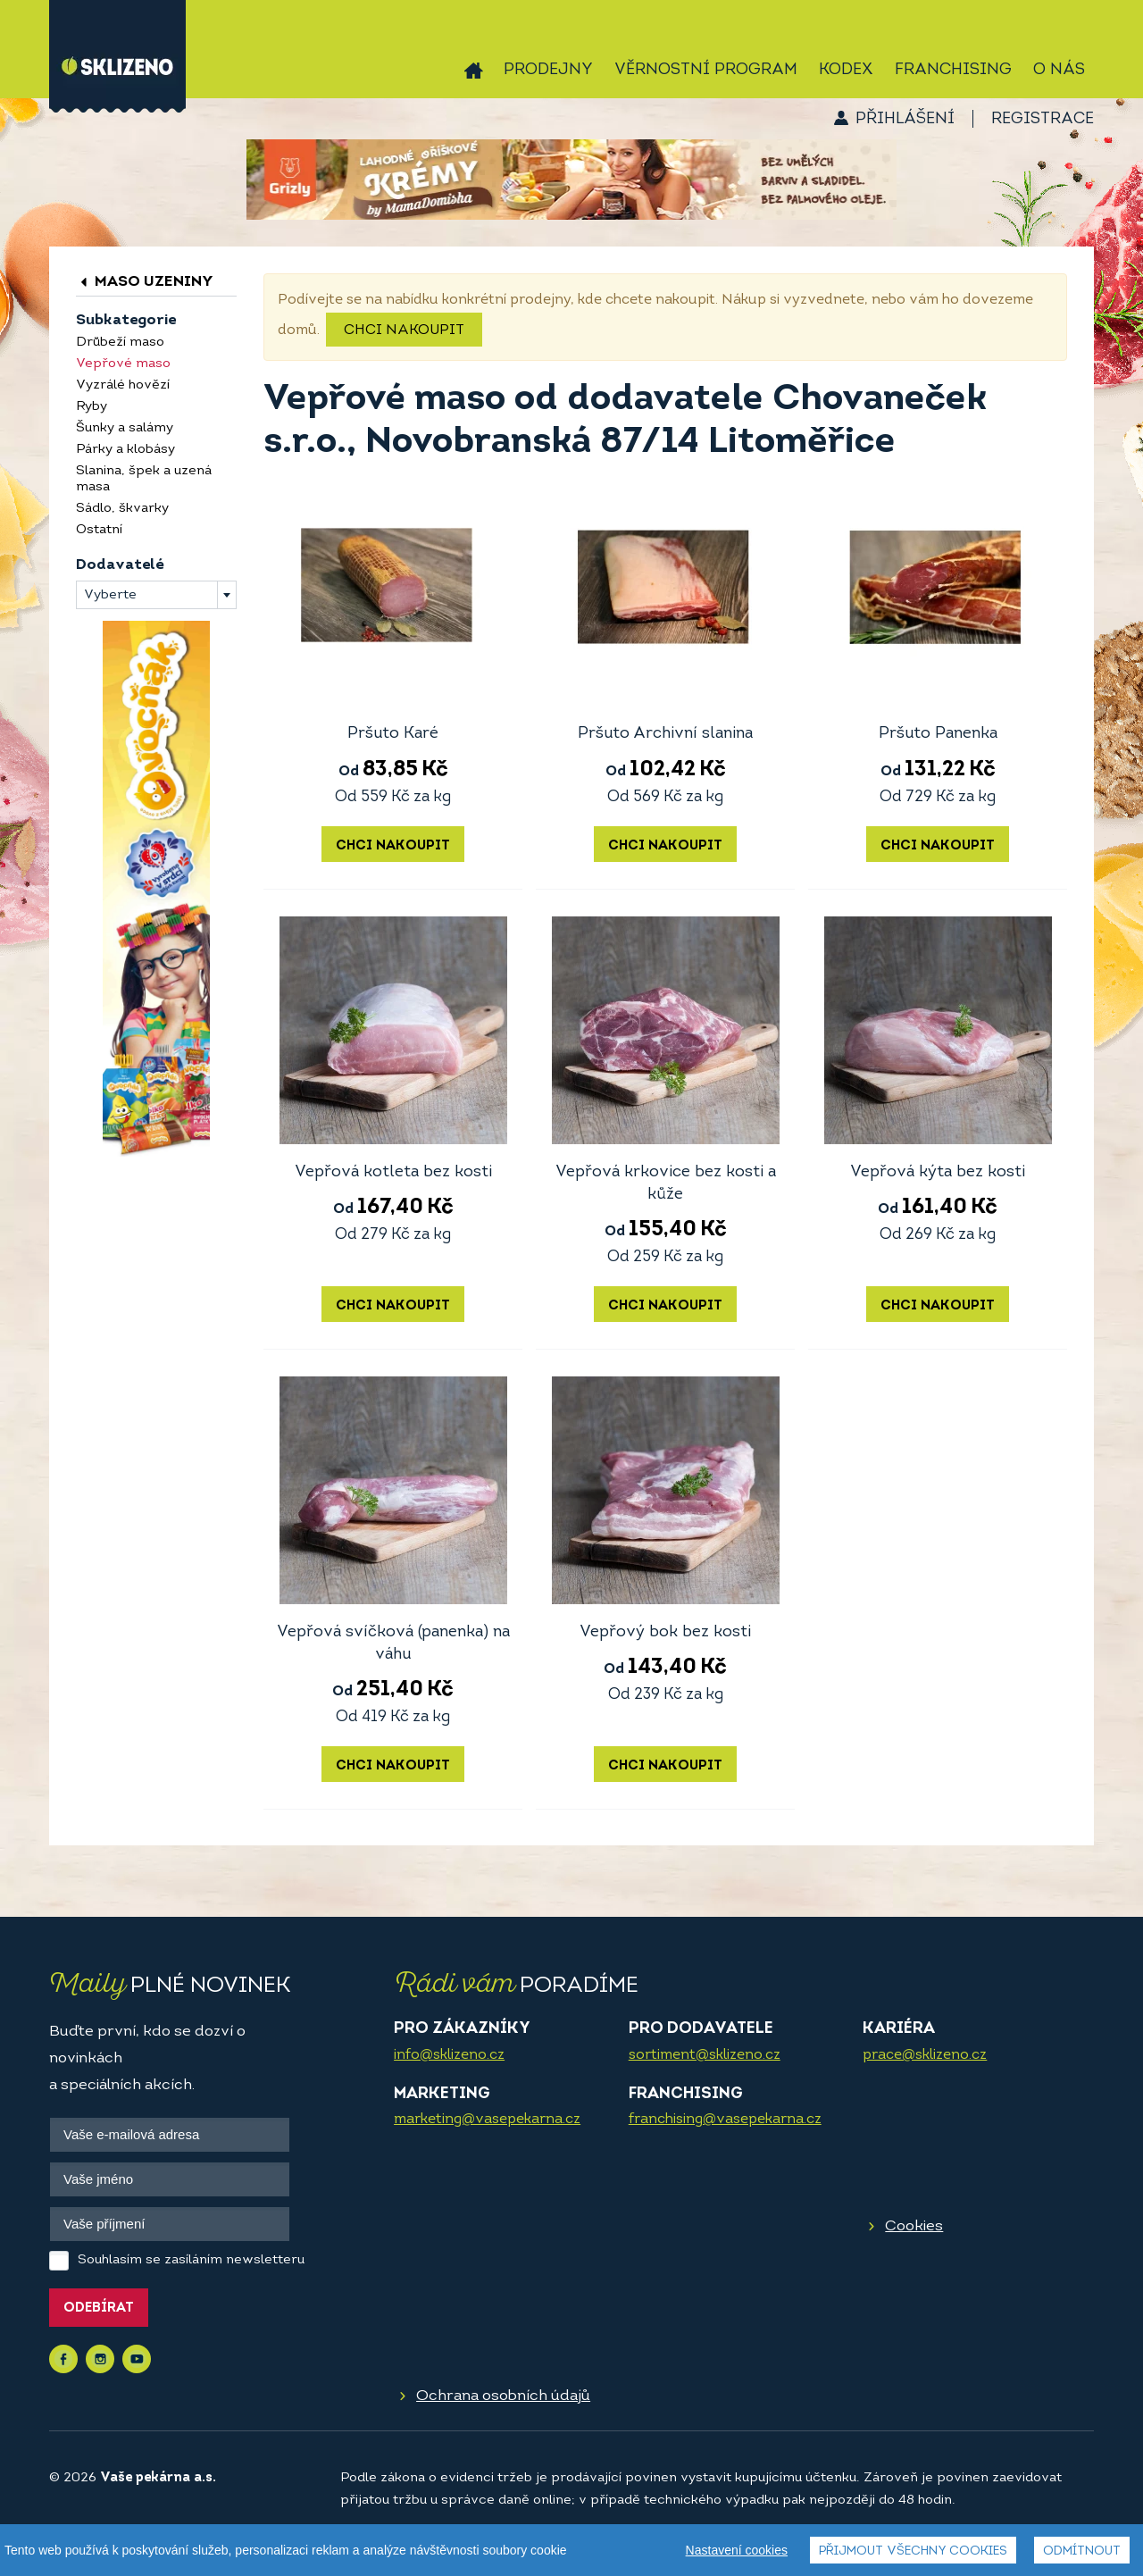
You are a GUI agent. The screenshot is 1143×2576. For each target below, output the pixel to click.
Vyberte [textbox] (110, 595)
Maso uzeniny (144, 281)
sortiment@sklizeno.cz (704, 2055)
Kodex (846, 70)
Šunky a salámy (124, 428)
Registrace (1042, 119)
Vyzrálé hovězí (123, 385)
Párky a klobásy (125, 449)
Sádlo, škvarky (122, 508)
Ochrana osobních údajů (503, 2396)
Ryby (91, 407)
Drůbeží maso (120, 342)
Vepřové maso (123, 364)
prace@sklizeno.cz (925, 2055)
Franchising (953, 70)
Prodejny (548, 70)
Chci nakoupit (404, 330)
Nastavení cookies (737, 2566)
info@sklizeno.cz (449, 2055)
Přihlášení (905, 119)
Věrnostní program (705, 70)
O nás (1059, 70)
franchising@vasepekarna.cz (725, 2119)
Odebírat (98, 2308)
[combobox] (156, 595)
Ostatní (99, 530)
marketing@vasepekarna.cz (487, 2119)
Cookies (914, 2226)
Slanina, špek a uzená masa (144, 479)
